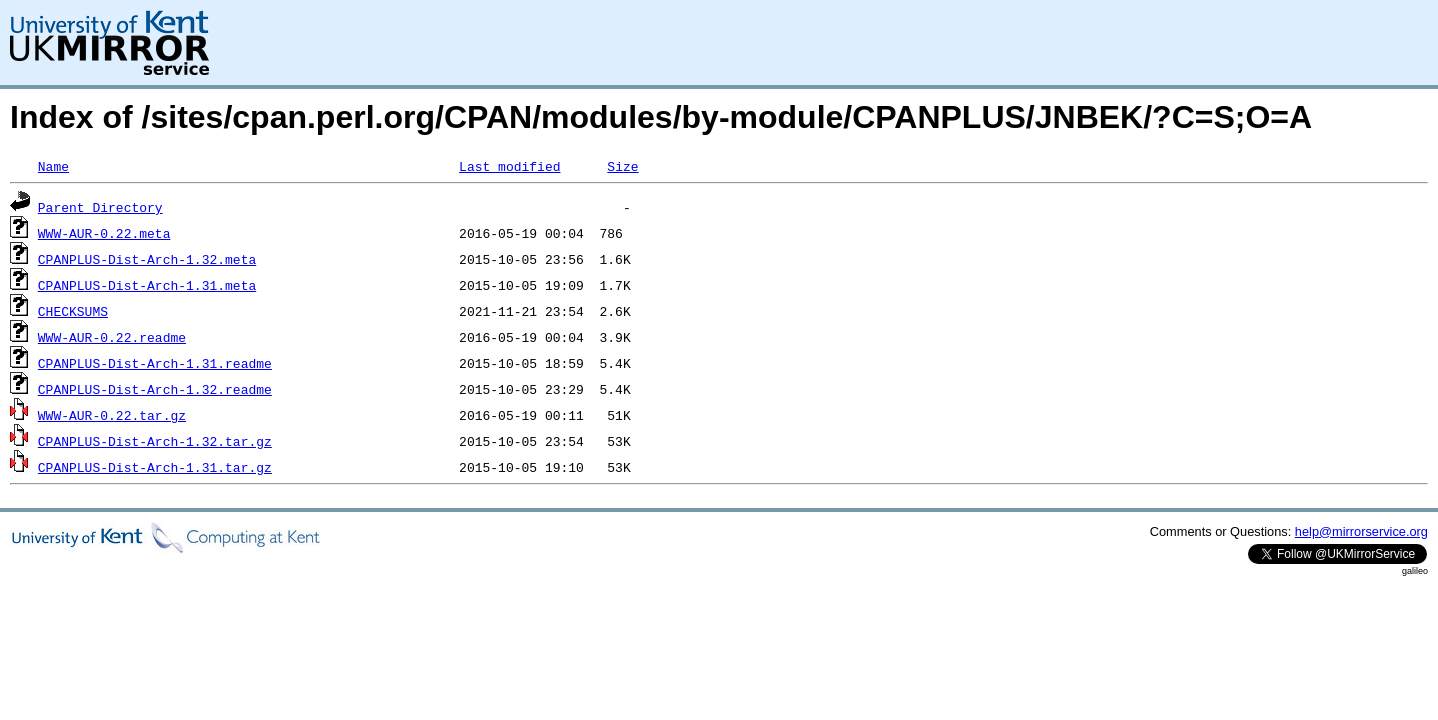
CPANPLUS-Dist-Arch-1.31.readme (155, 363)
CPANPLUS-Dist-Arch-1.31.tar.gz (155, 467)
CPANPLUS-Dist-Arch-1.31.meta (147, 285)
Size (622, 166)
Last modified (509, 166)
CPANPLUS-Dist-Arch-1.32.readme (155, 389)
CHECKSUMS (73, 311)
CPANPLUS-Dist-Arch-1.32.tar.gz (155, 441)
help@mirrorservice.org (1361, 531)
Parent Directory (100, 207)
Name (53, 166)
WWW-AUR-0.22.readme (112, 337)
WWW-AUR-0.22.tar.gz (112, 415)
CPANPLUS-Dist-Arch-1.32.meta (147, 259)
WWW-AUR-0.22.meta (104, 233)
